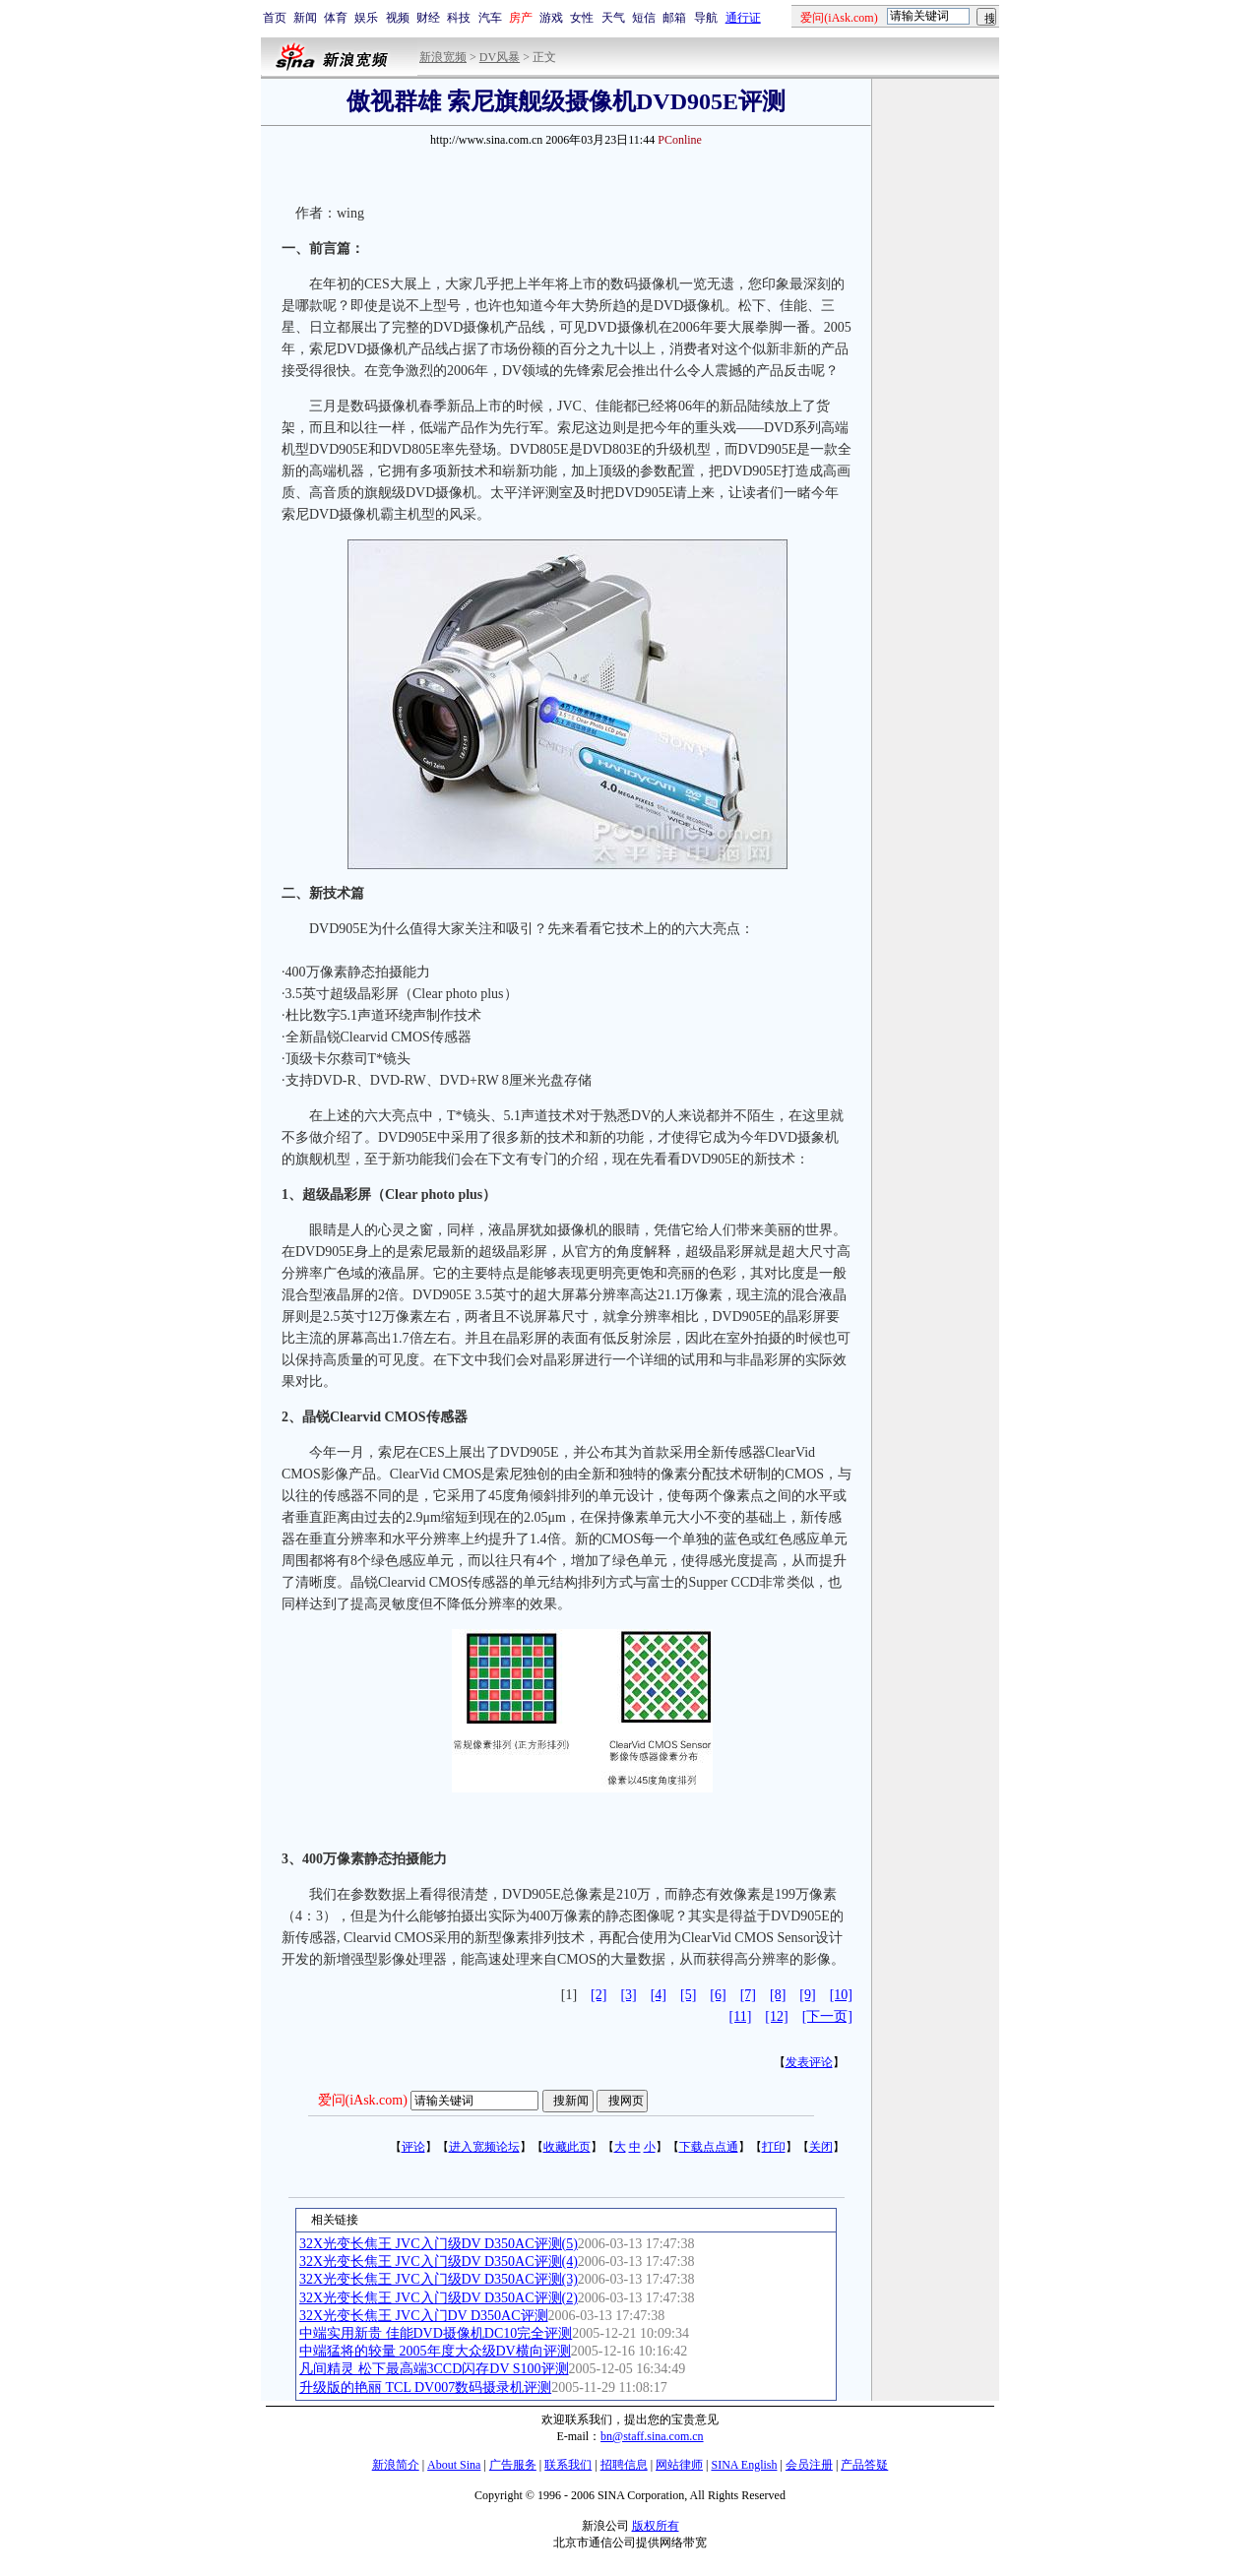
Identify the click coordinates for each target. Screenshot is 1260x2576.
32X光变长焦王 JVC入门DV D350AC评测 (423, 2315)
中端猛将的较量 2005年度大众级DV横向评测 (435, 2351)
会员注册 (809, 2465)
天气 (613, 18)
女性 (582, 18)
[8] (778, 1994)
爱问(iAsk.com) (363, 2100)
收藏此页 (567, 2147)
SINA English (744, 2465)
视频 (398, 18)
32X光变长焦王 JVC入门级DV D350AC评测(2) (438, 2298)
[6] (717, 1994)
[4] (658, 1994)
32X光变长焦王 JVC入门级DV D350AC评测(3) (438, 2279)
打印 (774, 2147)
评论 (413, 2147)
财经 (428, 18)
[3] (628, 1994)
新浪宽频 (443, 57)
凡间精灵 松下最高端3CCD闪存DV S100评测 (434, 2368)
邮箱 (674, 18)
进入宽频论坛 (484, 2147)
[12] (776, 2016)
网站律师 (679, 2465)
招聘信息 (624, 2465)
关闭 (821, 2147)
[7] (748, 1994)
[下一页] (827, 2016)
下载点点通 (708, 2147)
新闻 (305, 18)
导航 (706, 18)
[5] (688, 1994)
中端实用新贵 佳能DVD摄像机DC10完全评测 (435, 2333)
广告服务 (512, 2465)
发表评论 (809, 2062)
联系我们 (568, 2465)
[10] (841, 1994)
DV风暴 (499, 57)
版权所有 (655, 2526)
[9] (807, 1994)
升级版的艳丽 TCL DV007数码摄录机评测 (425, 2387)
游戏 (551, 18)
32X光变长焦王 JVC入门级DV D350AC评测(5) (438, 2243)
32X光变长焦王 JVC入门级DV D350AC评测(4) (438, 2261)
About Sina (453, 2465)
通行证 (743, 18)
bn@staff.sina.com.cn (651, 2436)
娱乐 (366, 18)
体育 (335, 18)
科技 (459, 18)
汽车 (490, 18)
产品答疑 (864, 2465)
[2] (598, 1994)
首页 (274, 18)
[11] (740, 2016)
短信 (644, 18)
